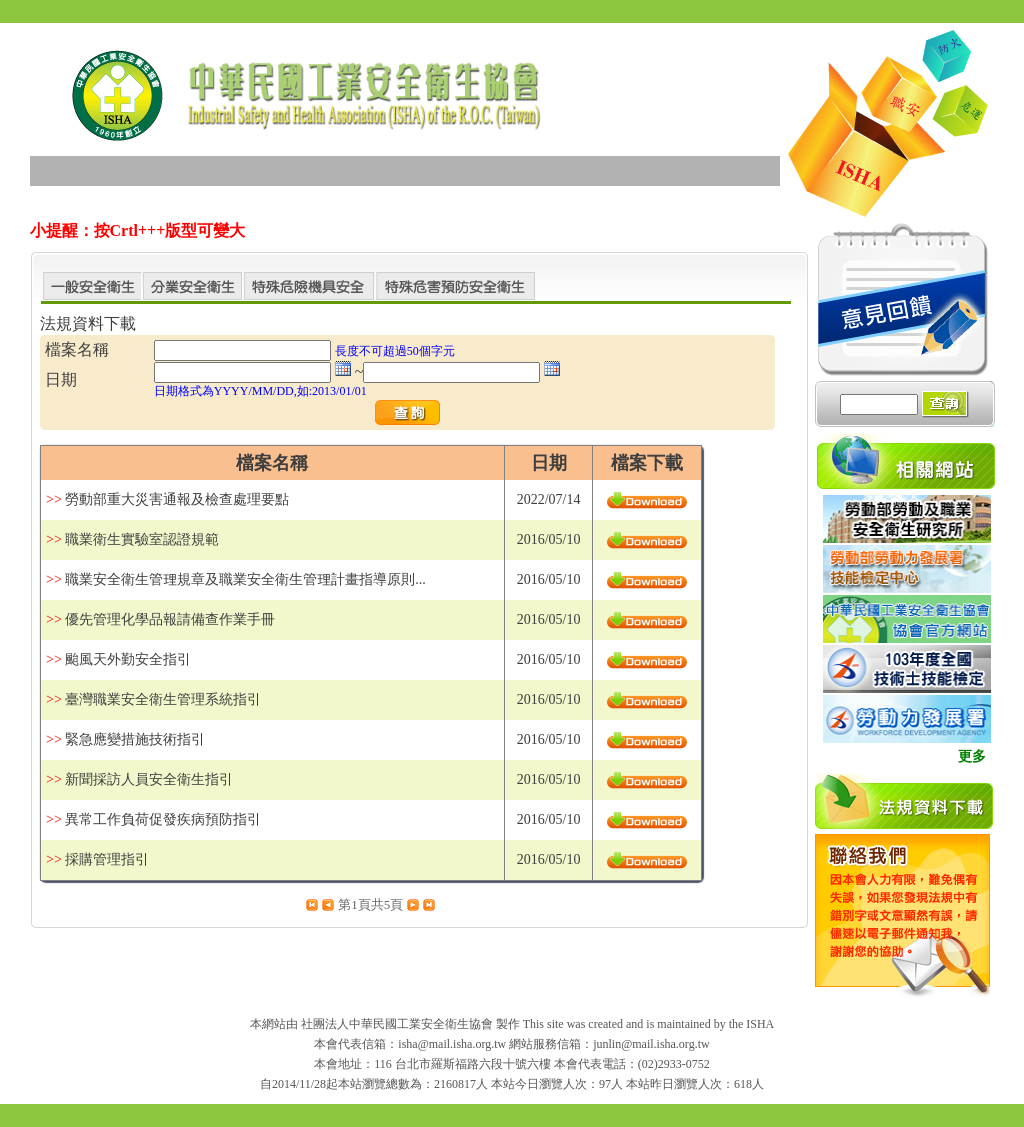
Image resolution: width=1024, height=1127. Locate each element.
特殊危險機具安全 (309, 288)
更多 (972, 756)
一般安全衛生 (91, 288)
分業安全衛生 (192, 288)
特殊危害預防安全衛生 (455, 288)
